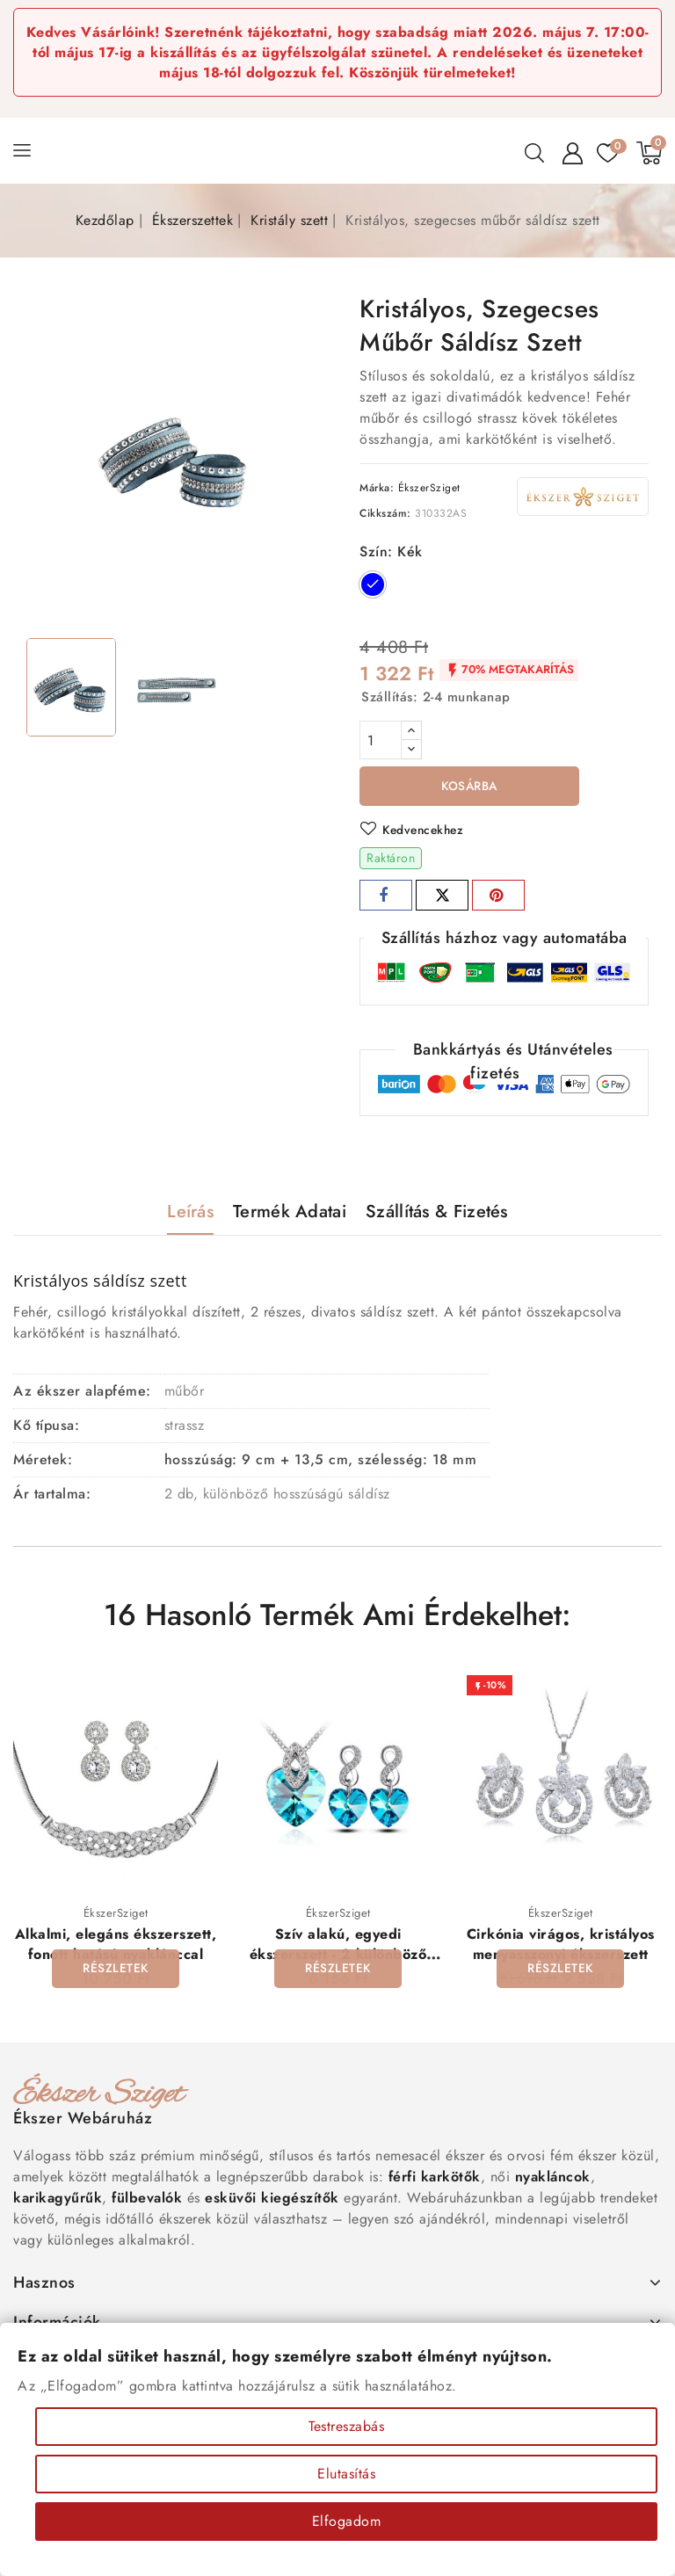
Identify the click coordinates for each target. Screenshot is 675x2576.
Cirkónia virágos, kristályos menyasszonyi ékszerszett (561, 1946)
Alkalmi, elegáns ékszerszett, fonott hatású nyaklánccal (116, 1946)
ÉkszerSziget (429, 488)
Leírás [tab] (190, 1212)
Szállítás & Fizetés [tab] (437, 1212)
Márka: (376, 488)
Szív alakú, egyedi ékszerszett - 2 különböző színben (338, 1956)
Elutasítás (346, 2474)
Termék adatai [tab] (289, 1212)
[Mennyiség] (380, 740)
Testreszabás (346, 2426)
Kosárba (469, 786)
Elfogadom (346, 2521)
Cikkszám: (385, 513)
